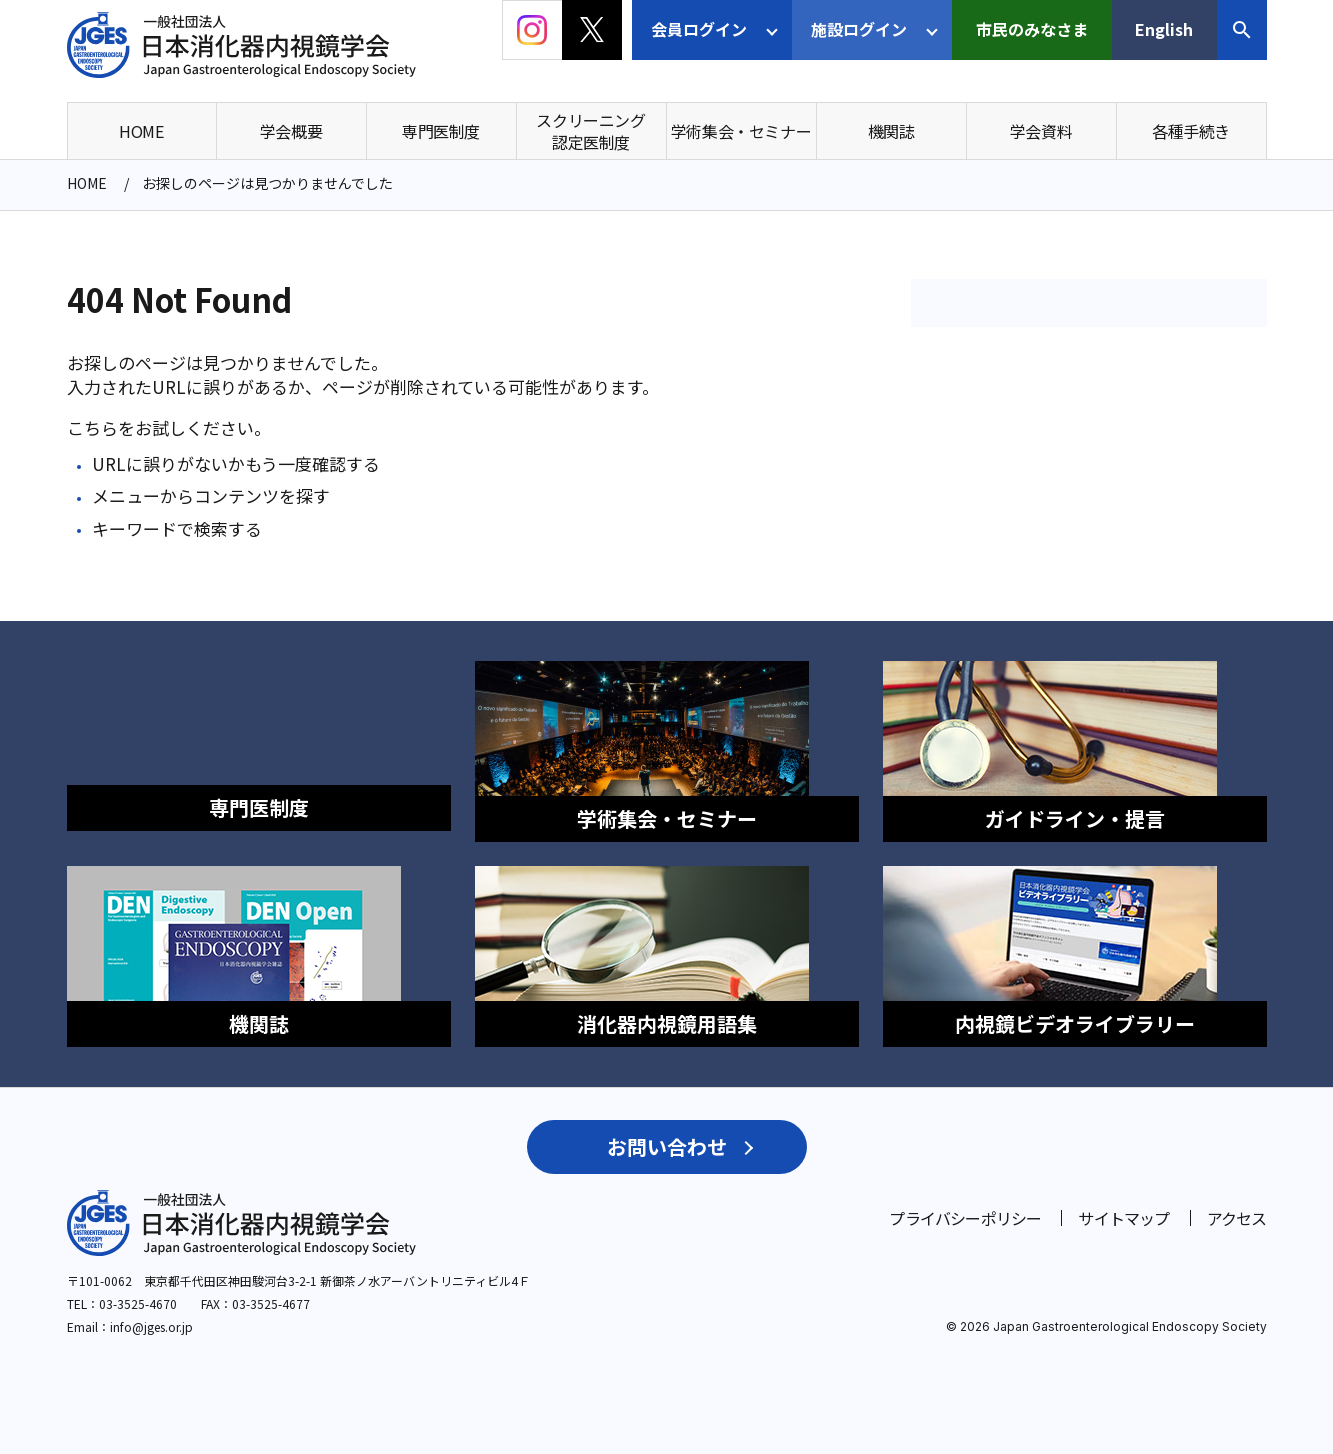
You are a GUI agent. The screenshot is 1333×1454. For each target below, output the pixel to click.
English (1164, 29)
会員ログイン (699, 29)
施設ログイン (859, 29)
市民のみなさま (1032, 29)
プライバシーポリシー (965, 1196)
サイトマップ (1123, 1196)
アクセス (1237, 1196)
